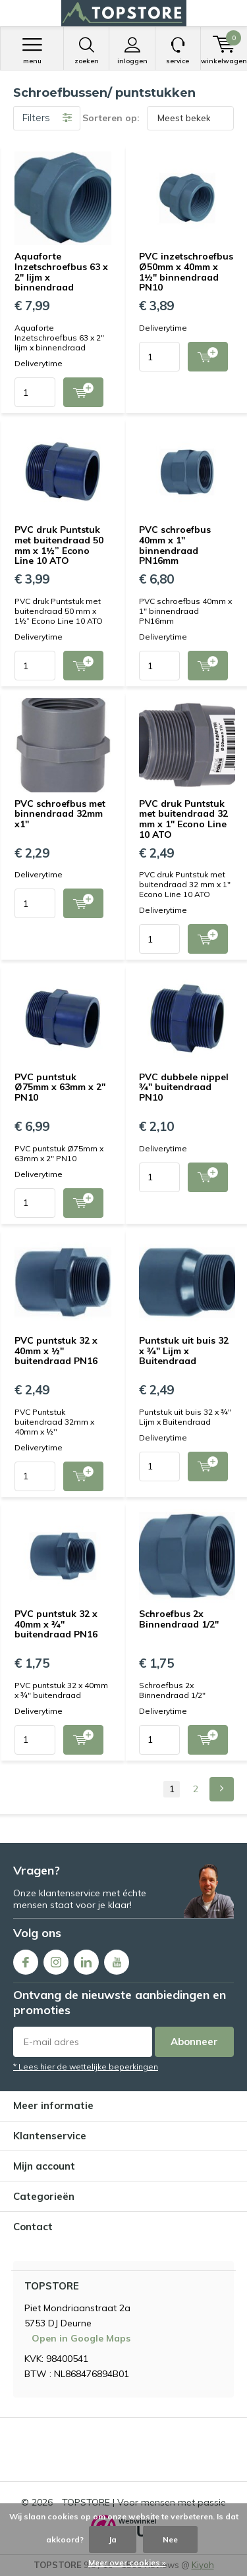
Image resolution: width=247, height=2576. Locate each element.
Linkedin (86, 1959)
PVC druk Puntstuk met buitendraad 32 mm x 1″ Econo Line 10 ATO (183, 819)
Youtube (116, 1959)
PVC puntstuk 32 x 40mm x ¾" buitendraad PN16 (55, 1624)
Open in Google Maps (81, 2338)
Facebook (25, 1959)
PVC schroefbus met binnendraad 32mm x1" (59, 814)
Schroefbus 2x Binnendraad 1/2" (179, 1619)
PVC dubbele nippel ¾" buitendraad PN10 (184, 1087)
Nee (170, 2539)
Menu (32, 50)
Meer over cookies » (127, 2562)
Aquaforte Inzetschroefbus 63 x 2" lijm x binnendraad (61, 271)
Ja (113, 2539)
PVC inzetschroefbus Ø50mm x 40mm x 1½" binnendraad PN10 (186, 271)
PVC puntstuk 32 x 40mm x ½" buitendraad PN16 (55, 1350)
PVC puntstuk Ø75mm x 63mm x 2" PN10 (59, 1087)
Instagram (56, 1959)
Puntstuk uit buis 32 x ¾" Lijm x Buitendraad (184, 1350)
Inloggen (131, 50)
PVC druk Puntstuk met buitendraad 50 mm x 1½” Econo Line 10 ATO (58, 545)
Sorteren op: (111, 118)
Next (221, 1789)
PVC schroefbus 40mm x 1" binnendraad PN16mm (175, 545)
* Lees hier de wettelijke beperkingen (85, 2066)
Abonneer (194, 2041)
